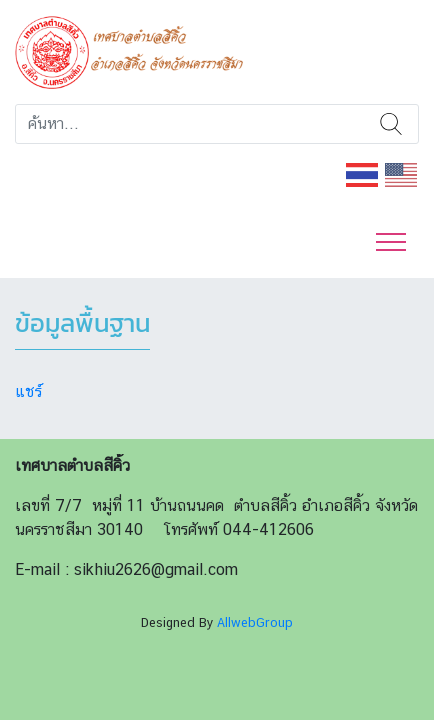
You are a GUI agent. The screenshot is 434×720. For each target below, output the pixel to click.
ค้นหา (390, 124)
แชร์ (28, 391)
